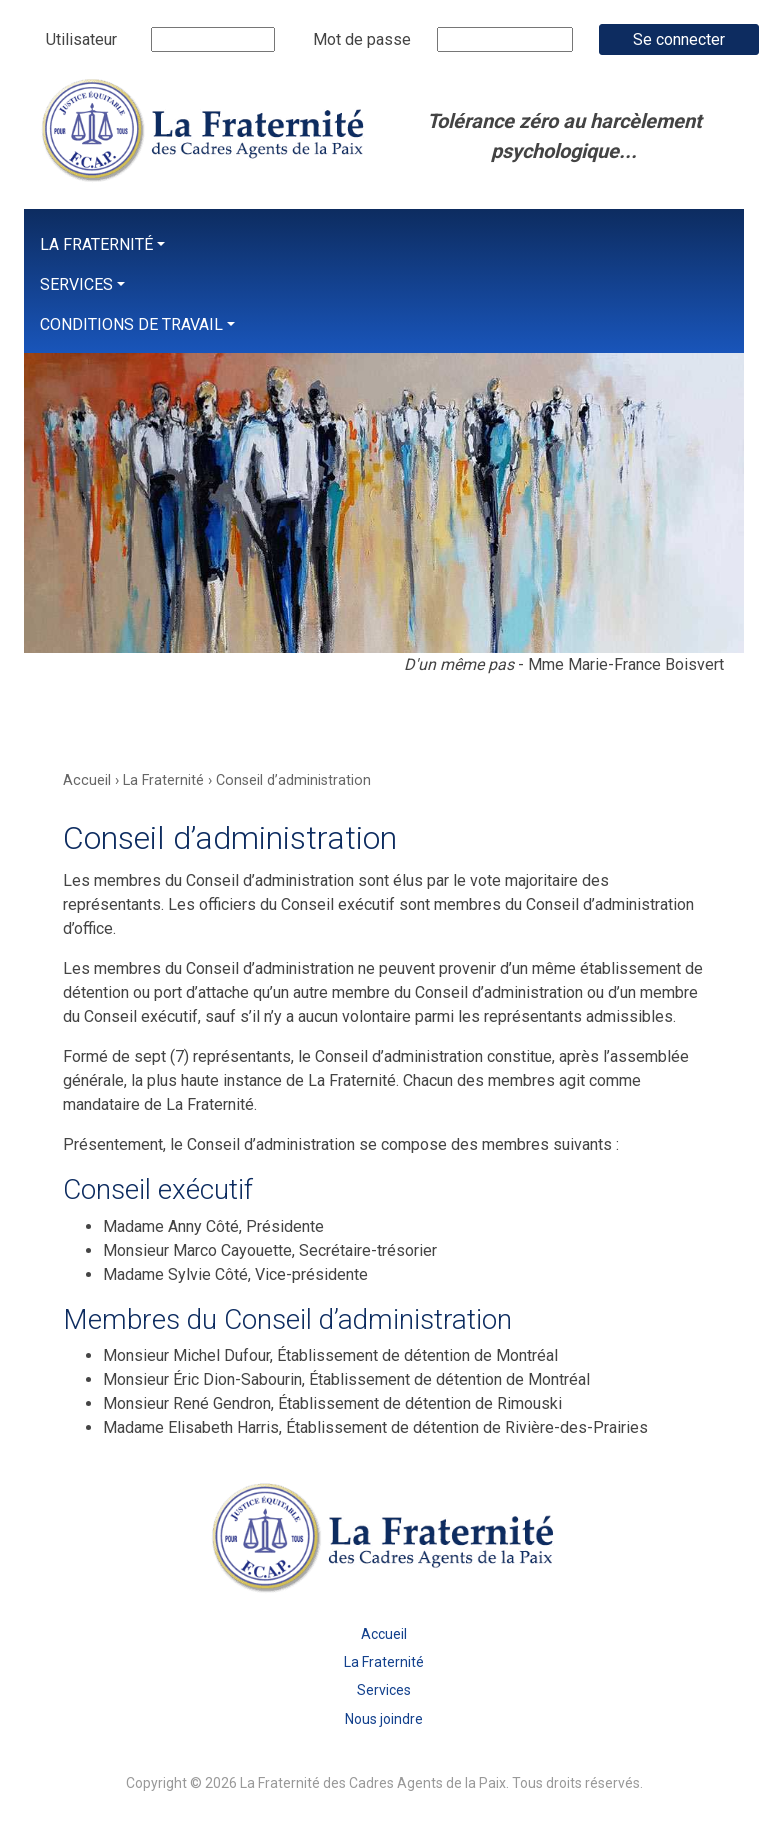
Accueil (384, 1634)
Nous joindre (384, 1719)
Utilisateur (81, 39)
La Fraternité (96, 244)
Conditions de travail (131, 324)
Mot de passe (362, 39)
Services (76, 284)
